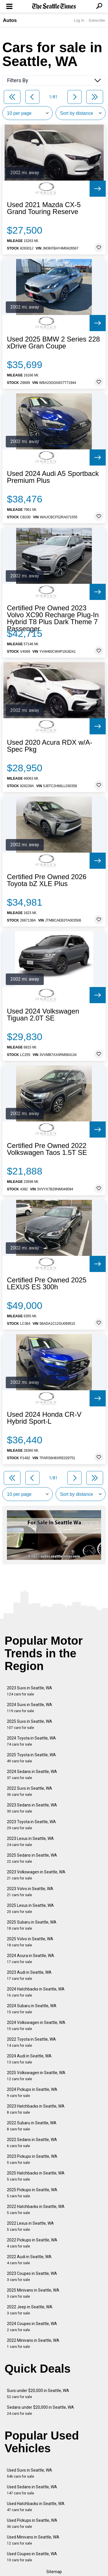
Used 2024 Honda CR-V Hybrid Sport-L (44, 1418)
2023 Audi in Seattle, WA (29, 1975)
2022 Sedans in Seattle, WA (32, 2142)
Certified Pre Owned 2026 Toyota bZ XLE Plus (46, 880)
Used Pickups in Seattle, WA (32, 2523)
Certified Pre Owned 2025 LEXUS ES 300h (46, 1283)
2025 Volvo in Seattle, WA (30, 1942)
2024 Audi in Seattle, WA (29, 2059)
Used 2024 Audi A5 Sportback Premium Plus (53, 477)
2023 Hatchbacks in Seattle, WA (36, 2109)
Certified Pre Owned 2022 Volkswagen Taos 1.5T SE (47, 1149)
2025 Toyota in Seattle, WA (31, 1758)
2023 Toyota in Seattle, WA (31, 1824)
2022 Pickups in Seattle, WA (32, 2243)
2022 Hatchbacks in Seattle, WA (36, 2209)
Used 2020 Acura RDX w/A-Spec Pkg (49, 746)
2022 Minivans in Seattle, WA (33, 2343)
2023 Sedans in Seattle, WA (32, 1808)
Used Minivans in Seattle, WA (33, 2540)
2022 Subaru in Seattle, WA (31, 2126)
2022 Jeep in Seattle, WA (29, 2310)
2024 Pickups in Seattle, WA (32, 2092)
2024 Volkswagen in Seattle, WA (36, 2025)
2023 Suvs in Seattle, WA (29, 1691)
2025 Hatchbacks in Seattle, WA (36, 2176)
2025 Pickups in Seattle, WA (32, 2192)
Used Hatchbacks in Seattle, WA (36, 2506)
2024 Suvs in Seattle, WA (29, 1707)
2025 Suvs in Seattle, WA (29, 1724)
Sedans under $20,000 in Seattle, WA (40, 2410)
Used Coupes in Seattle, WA (32, 2556)
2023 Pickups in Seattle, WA (32, 2159)
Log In (79, 20)
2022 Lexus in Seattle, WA (30, 2226)
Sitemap (54, 2571)
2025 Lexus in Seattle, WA (30, 1908)
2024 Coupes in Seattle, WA (32, 2326)
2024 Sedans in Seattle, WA (32, 1774)
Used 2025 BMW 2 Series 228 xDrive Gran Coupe (53, 343)
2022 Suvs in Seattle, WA (29, 1791)
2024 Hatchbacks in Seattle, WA (36, 1992)
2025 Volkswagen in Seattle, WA (36, 2075)
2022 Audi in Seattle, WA (29, 2259)
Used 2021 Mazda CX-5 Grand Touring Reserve (44, 208)
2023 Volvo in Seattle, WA (30, 1891)
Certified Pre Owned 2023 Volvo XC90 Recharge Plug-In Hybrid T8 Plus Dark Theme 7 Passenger (53, 618)
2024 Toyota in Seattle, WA (31, 1741)
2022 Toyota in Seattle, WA (31, 2042)
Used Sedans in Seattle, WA (32, 2490)
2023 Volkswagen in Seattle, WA (36, 1875)
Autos (10, 20)
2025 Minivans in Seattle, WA (33, 2293)
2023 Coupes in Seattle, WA (32, 2276)
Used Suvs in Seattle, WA (29, 2473)
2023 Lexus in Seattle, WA (30, 1841)
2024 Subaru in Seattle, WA (31, 2008)
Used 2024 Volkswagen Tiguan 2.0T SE (43, 1015)
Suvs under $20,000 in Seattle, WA (38, 2393)
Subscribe (96, 20)
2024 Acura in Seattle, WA (30, 1958)
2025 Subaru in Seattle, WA (31, 1925)
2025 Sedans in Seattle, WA (32, 1858)
